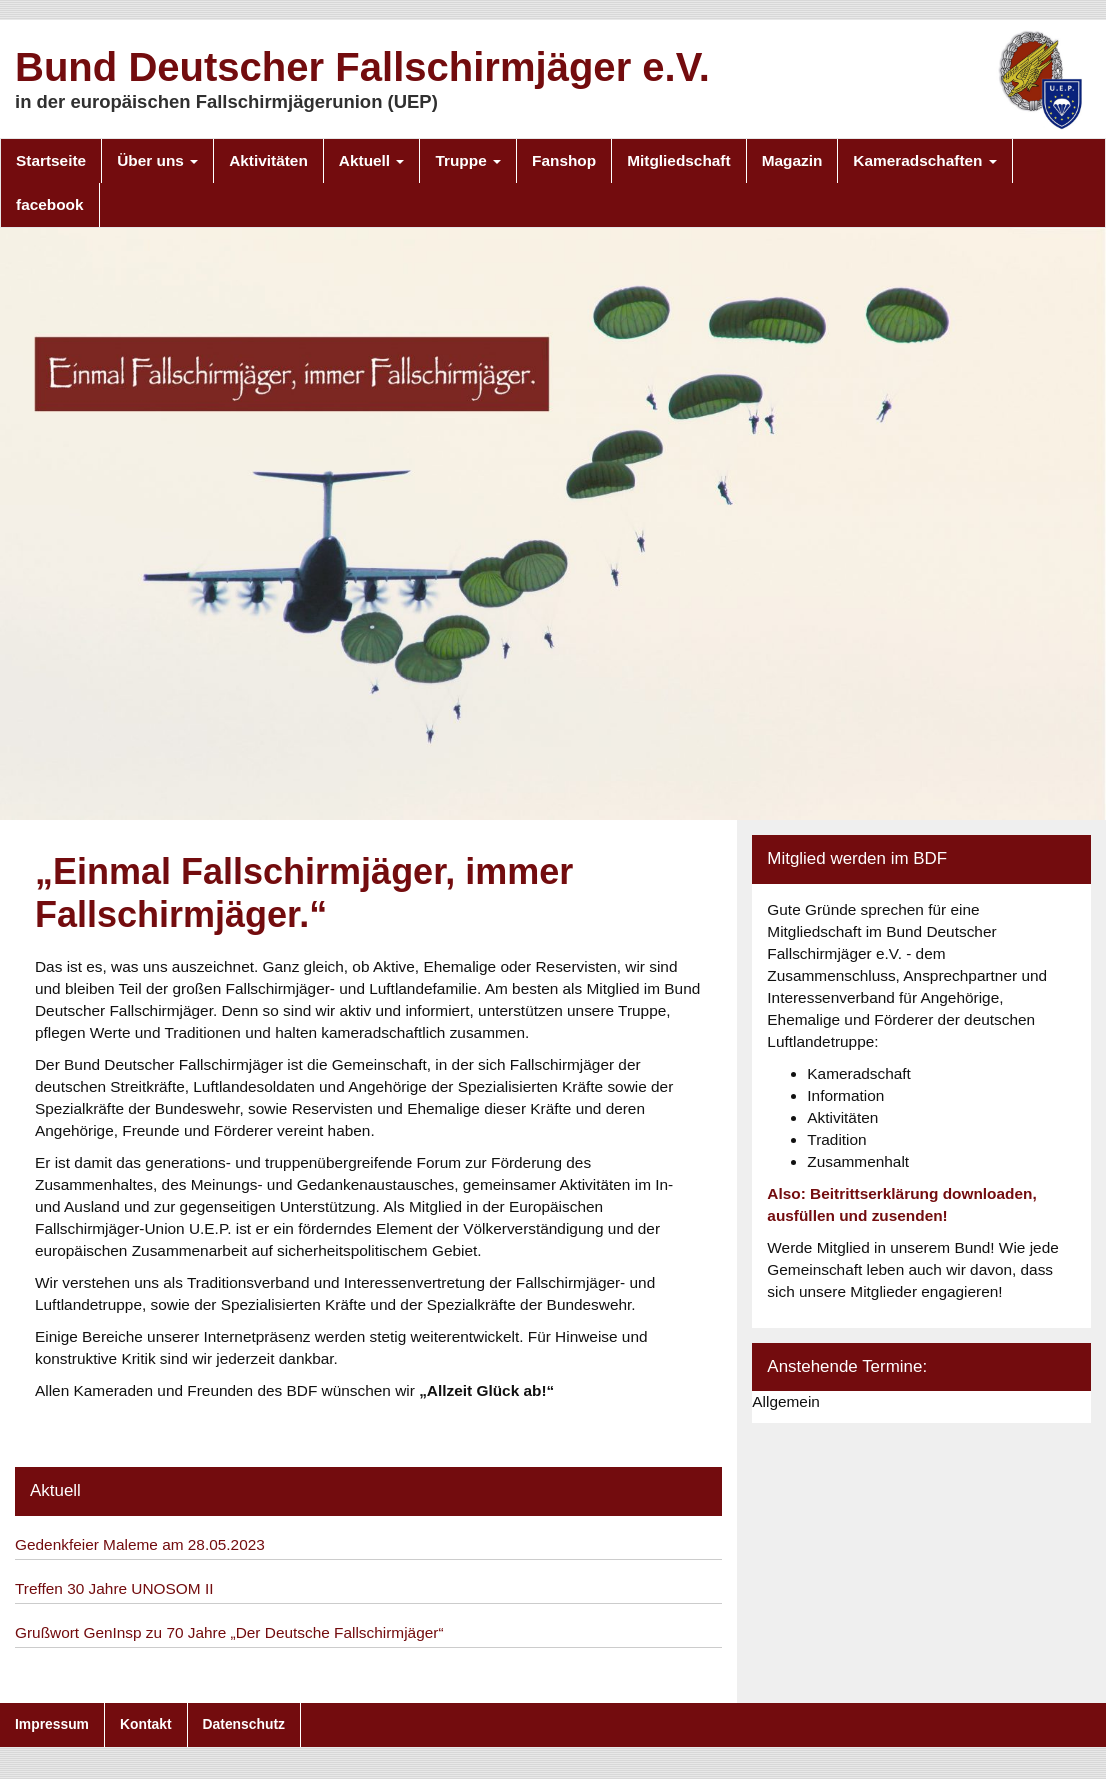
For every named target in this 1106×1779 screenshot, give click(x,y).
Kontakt (146, 1724)
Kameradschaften (924, 160)
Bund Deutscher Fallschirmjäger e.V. (362, 67)
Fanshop (564, 160)
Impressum (52, 1724)
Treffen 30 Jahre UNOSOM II (114, 1588)
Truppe (468, 160)
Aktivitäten (268, 160)
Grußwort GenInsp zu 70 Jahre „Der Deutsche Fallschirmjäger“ (229, 1632)
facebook (50, 204)
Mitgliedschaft (678, 160)
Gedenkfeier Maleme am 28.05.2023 (140, 1544)
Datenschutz (244, 1724)
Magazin (792, 160)
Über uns (157, 160)
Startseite (51, 160)
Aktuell (372, 160)
